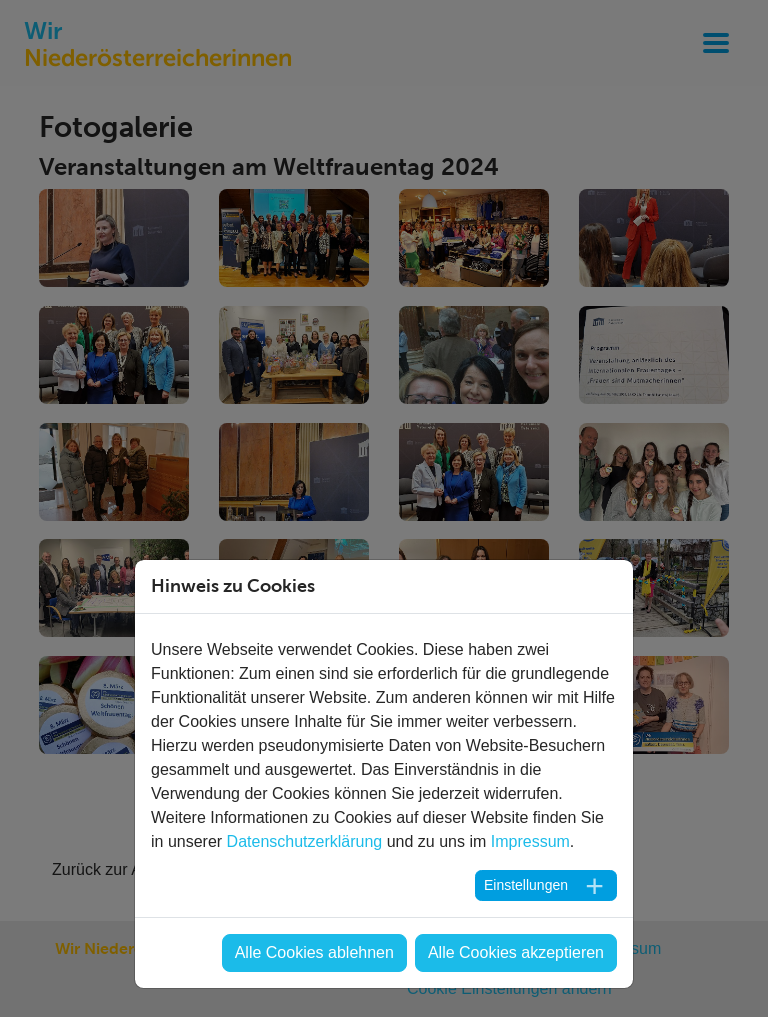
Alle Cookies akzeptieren (516, 952)
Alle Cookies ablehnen (314, 952)
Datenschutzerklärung (305, 841)
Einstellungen (526, 885)
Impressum (530, 841)
